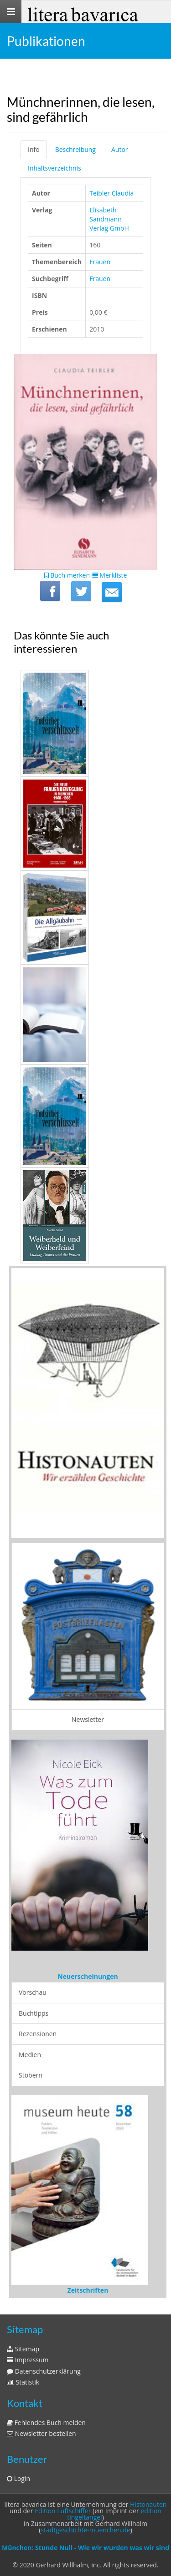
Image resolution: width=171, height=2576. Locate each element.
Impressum (28, 2359)
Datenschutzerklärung (44, 2371)
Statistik (23, 2382)
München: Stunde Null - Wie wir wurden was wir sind (85, 2547)
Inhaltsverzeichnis (54, 168)
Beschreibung (75, 149)
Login (18, 2478)
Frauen (99, 261)
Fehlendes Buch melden (46, 2422)
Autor (119, 149)
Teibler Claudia (111, 193)
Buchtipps (33, 2013)
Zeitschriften (88, 2290)
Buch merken (67, 575)
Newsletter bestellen (41, 2433)
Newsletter (88, 1719)
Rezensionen (38, 2033)
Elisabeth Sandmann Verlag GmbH (109, 219)
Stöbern (30, 2075)
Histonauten (148, 2504)
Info (34, 149)
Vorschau (33, 1992)
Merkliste (109, 575)
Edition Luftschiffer (63, 2510)
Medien (30, 2054)
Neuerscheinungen (87, 1976)
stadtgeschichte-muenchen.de (85, 2530)
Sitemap (23, 2349)
